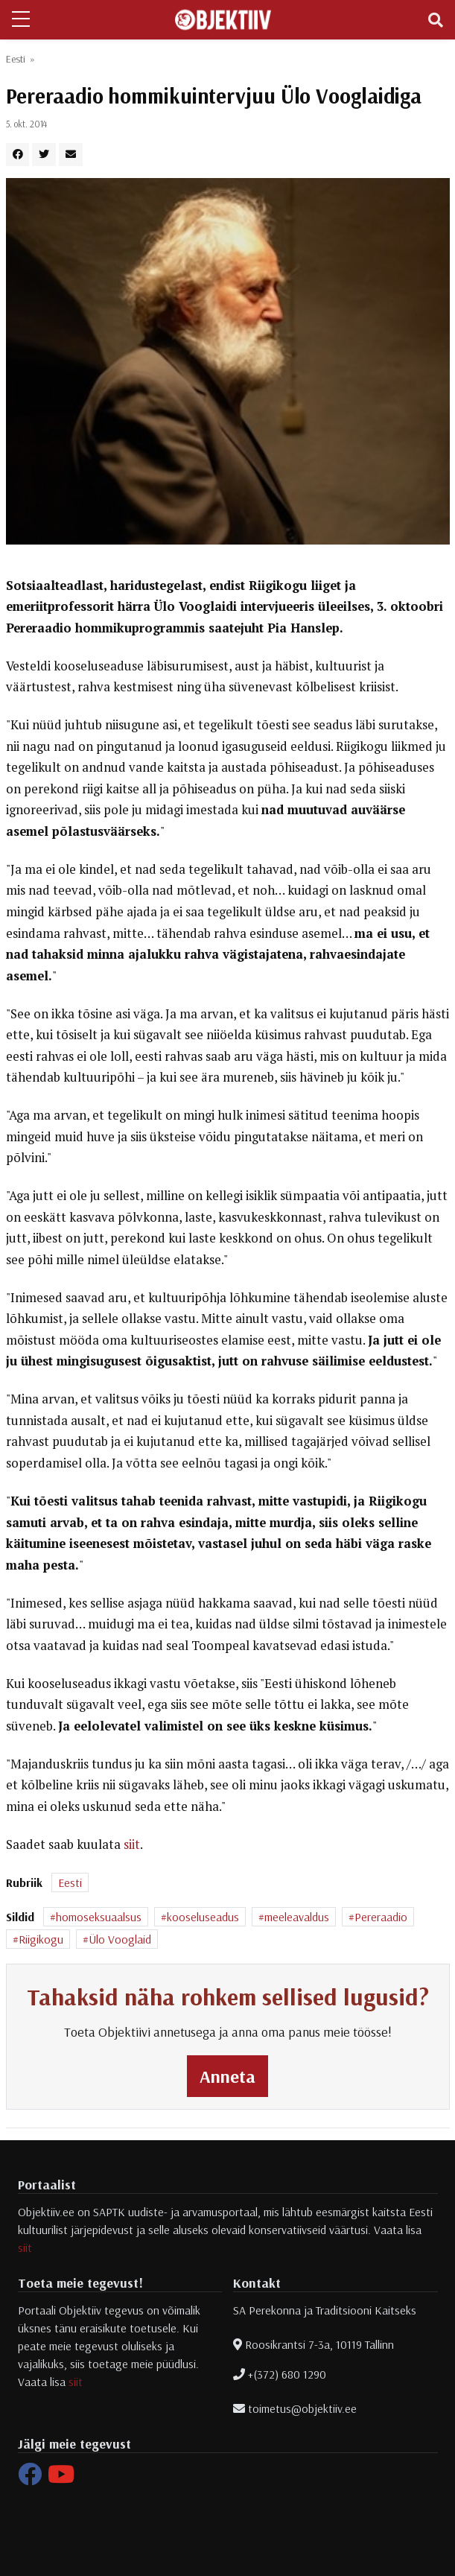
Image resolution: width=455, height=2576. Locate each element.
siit (132, 1844)
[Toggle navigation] (435, 20)
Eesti (15, 59)
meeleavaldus (296, 1916)
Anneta (227, 2076)
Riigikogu (41, 1939)
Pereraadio (380, 1916)
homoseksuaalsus (98, 1916)
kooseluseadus (203, 1916)
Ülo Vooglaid (120, 1939)
